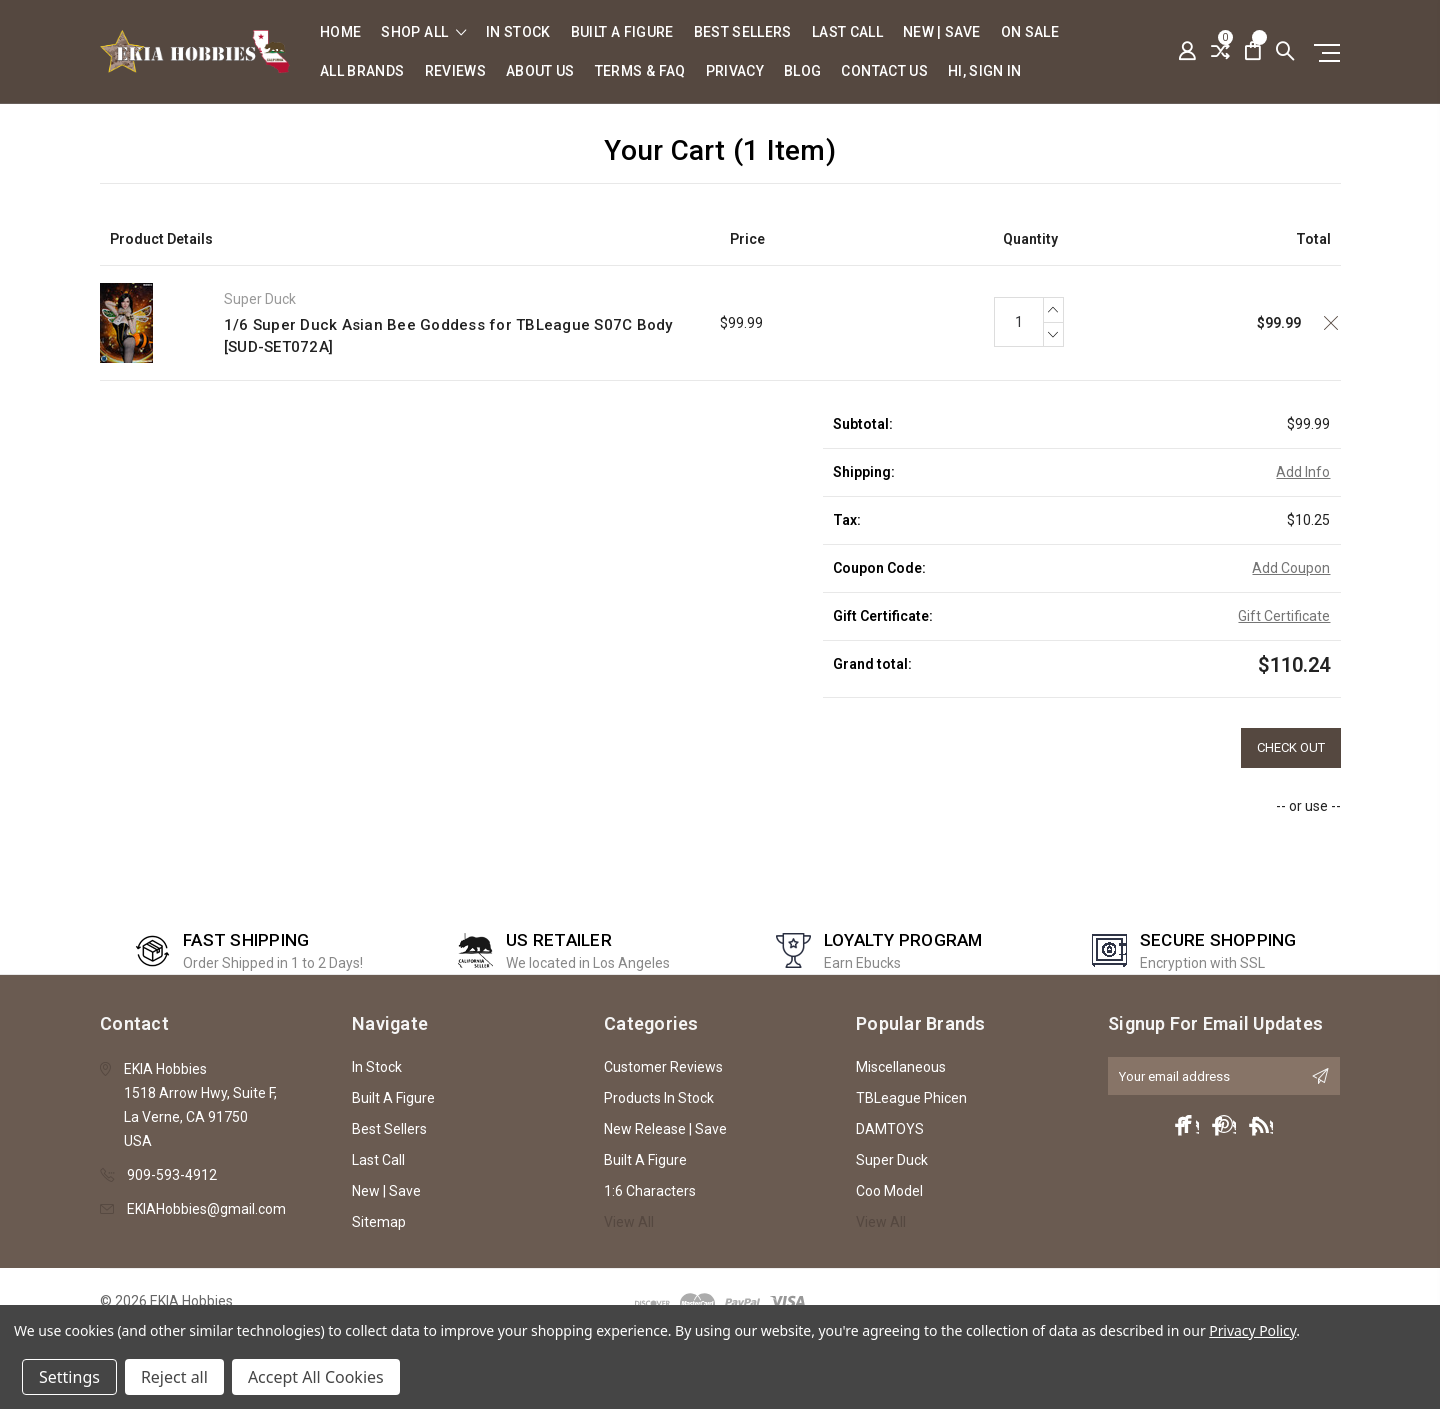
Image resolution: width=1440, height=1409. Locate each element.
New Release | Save (665, 1129)
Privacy (735, 71)
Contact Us (884, 71)
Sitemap (379, 1222)
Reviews (455, 71)
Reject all (174, 1377)
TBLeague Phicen (911, 1098)
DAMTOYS (890, 1129)
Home (340, 32)
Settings (69, 1377)
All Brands (362, 71)
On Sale (1030, 32)
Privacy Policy (1252, 1330)
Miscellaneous (901, 1067)
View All (629, 1222)
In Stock (518, 32)
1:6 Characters (650, 1191)
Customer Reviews (663, 1067)
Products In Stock (659, 1098)
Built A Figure (622, 32)
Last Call (847, 32)
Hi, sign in (985, 71)
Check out (1291, 747)
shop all (423, 32)
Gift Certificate (1284, 616)
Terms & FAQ (640, 71)
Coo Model (889, 1191)
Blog (802, 71)
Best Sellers (743, 32)
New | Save (942, 32)
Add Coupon (1291, 568)
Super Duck (892, 1160)
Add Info (1303, 472)
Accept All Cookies (316, 1377)
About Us (540, 71)
